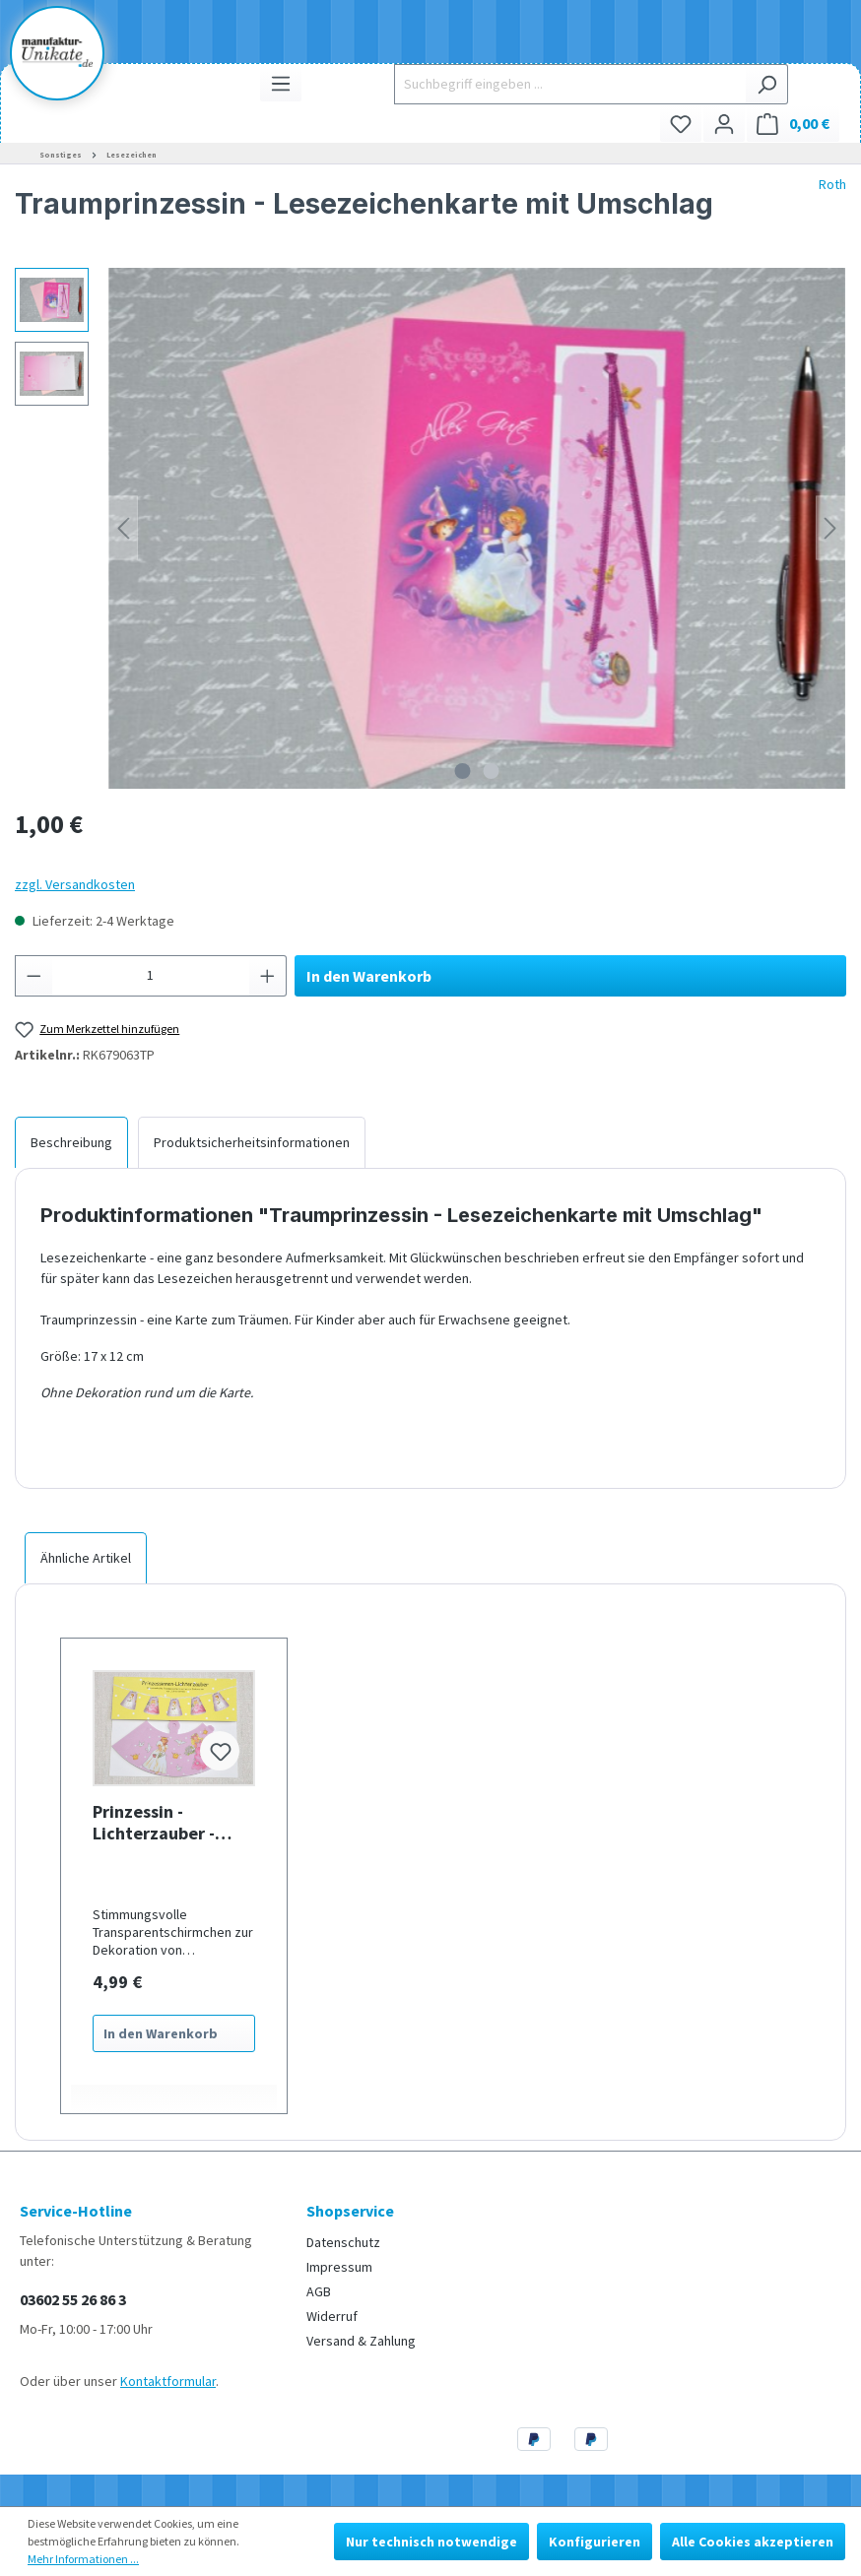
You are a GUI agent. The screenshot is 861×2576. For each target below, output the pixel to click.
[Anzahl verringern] (33, 976)
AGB (318, 2291)
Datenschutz (343, 2242)
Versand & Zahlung (361, 2341)
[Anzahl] (151, 976)
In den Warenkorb (368, 976)
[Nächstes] (830, 528)
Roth (832, 184)
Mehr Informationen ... (83, 2558)
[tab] (71, 1142)
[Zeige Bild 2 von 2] (491, 771)
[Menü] (280, 83)
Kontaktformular (168, 2381)
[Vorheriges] (123, 528)
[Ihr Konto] (724, 123)
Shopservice (350, 2211)
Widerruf (332, 2316)
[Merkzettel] (680, 123)
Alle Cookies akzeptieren (752, 2541)
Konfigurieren (594, 2541)
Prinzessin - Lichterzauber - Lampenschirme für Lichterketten (169, 1822)
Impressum (339, 2267)
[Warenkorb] (793, 123)
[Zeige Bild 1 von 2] (463, 771)
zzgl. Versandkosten (75, 884)
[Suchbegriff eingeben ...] (570, 84)
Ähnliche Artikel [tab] (85, 1558)
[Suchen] (767, 84)
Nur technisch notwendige (431, 2541)
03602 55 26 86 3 (73, 2299)
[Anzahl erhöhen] (268, 976)
